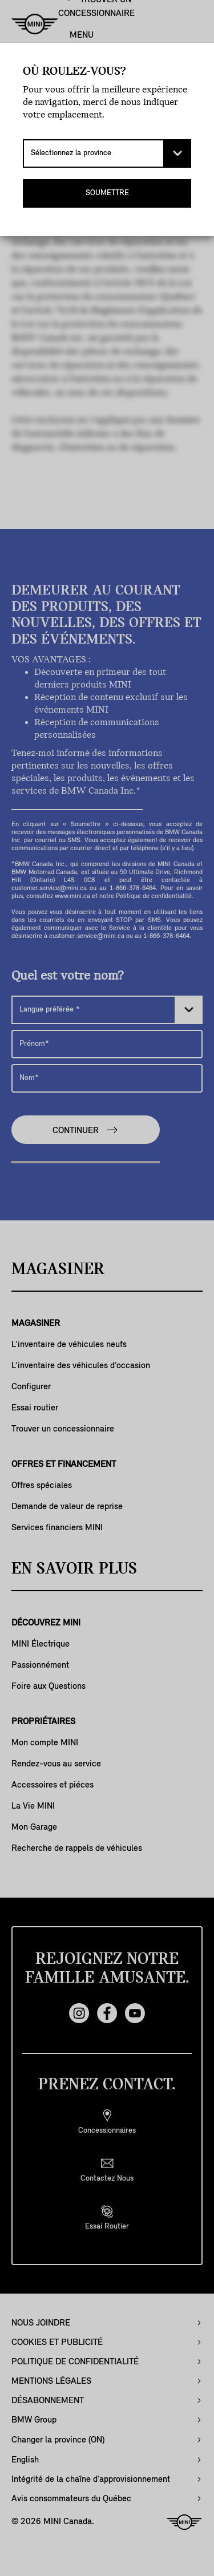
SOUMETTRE (107, 193)
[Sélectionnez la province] (107, 153)
